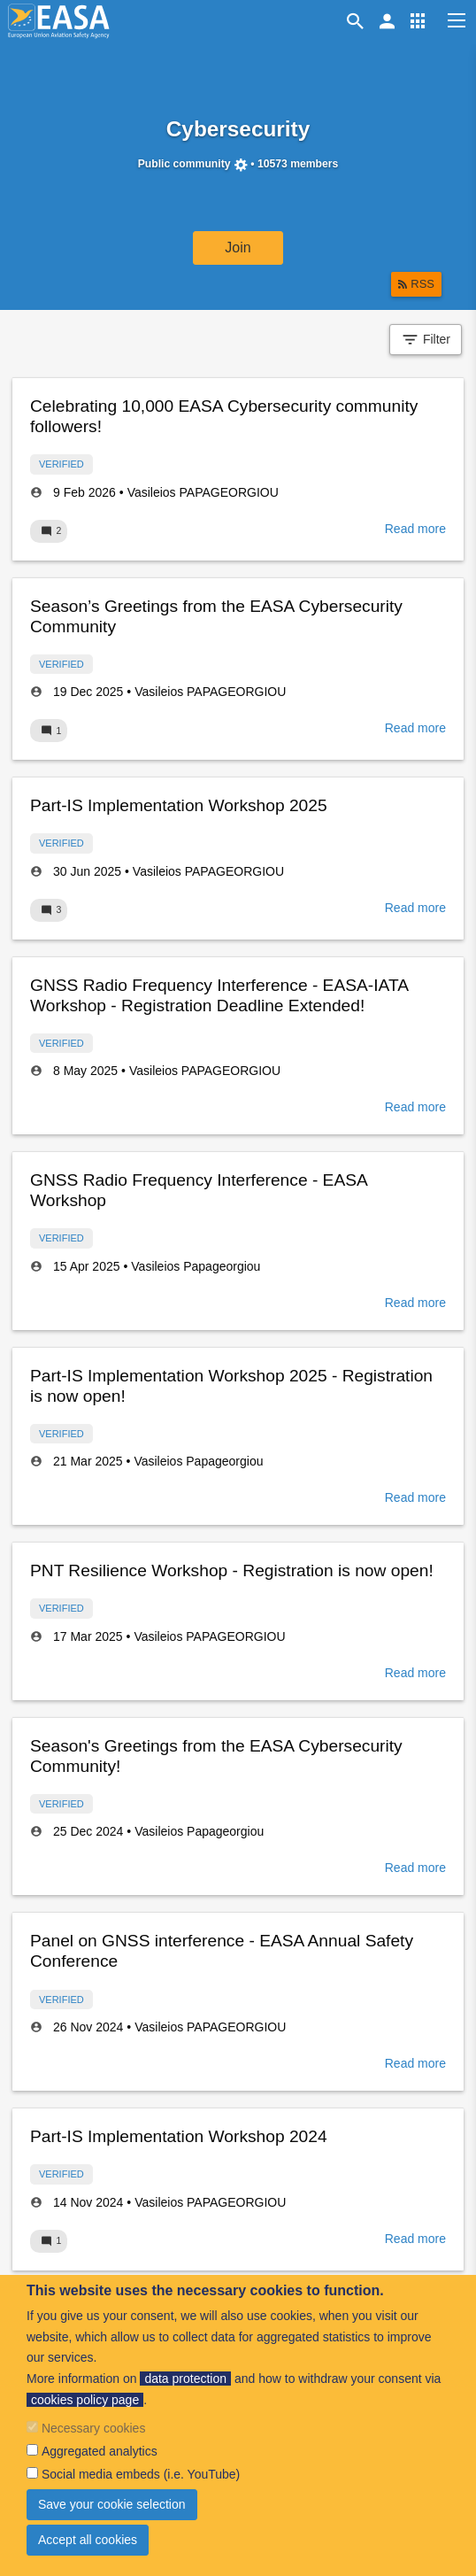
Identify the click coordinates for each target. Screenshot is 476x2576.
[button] (417, 21)
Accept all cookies (87, 2540)
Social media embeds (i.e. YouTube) (141, 2474)
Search (358, 21)
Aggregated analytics (99, 2451)
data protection (185, 2378)
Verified (61, 464)
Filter (425, 339)
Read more (415, 529)
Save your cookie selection (112, 2504)
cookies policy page (85, 2400)
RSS (422, 283)
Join (237, 247)
